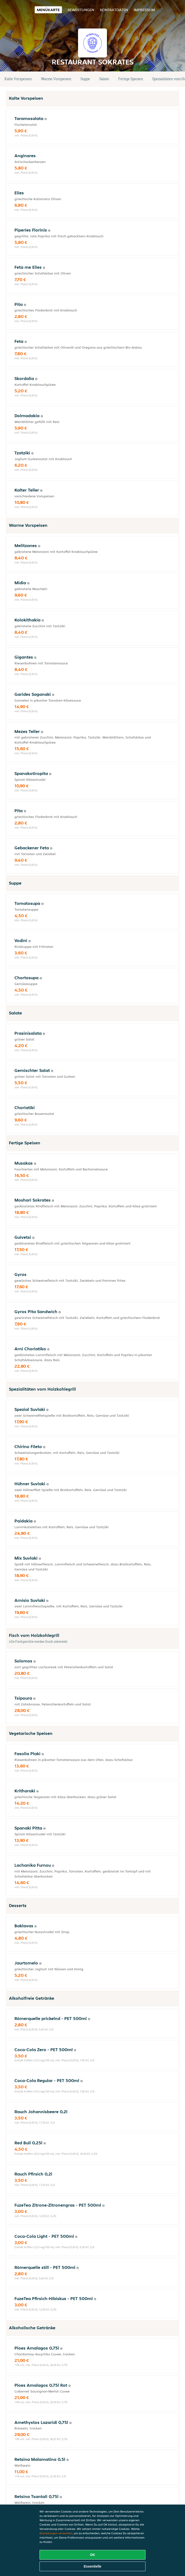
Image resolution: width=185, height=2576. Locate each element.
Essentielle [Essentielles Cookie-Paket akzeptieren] (92, 2566)
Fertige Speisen (130, 79)
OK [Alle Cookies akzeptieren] (92, 2555)
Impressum (144, 9)
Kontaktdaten (114, 9)
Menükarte (48, 9)
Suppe (85, 79)
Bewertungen (81, 9)
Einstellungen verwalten (56, 2533)
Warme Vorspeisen (56, 79)
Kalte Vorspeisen (18, 79)
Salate (104, 79)
